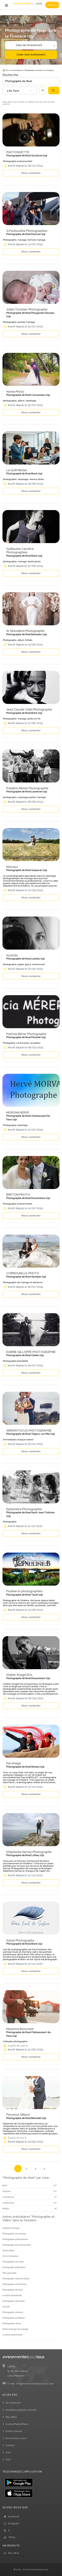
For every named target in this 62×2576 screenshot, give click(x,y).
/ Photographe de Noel (39, 14)
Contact (10, 2445)
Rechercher (53, 90)
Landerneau (8, 2203)
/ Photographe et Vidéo (20, 14)
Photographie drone (11, 2323)
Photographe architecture (14, 2284)
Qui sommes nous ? (16, 2438)
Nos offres (11, 2417)
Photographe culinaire (12, 2312)
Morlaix (5, 2208)
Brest (4, 2185)
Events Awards (14, 2431)
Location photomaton (12, 2335)
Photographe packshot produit (16, 2245)
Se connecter (53, 5)
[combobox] (19, 90)
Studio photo (8, 2250)
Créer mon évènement (31, 54)
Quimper (6, 2191)
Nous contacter (31, 173)
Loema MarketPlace (17, 2424)
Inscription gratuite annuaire (21, 2410)
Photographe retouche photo (15, 2278)
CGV (8, 2459)
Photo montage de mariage (15, 2329)
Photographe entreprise (13, 2318)
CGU (8, 2452)
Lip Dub (5, 2307)
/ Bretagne (54, 14)
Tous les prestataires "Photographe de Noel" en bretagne (28, 70)
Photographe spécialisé (13, 2301)
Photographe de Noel (12, 2290)
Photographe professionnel (15, 2239)
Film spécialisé (9, 2273)
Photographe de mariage (14, 2234)
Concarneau (8, 2197)
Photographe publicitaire (13, 2267)
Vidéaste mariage (11, 2228)
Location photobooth (12, 2295)
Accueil (7, 14)
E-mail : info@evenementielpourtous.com (30, 2383)
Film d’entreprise (10, 2256)
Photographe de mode (13, 2262)
